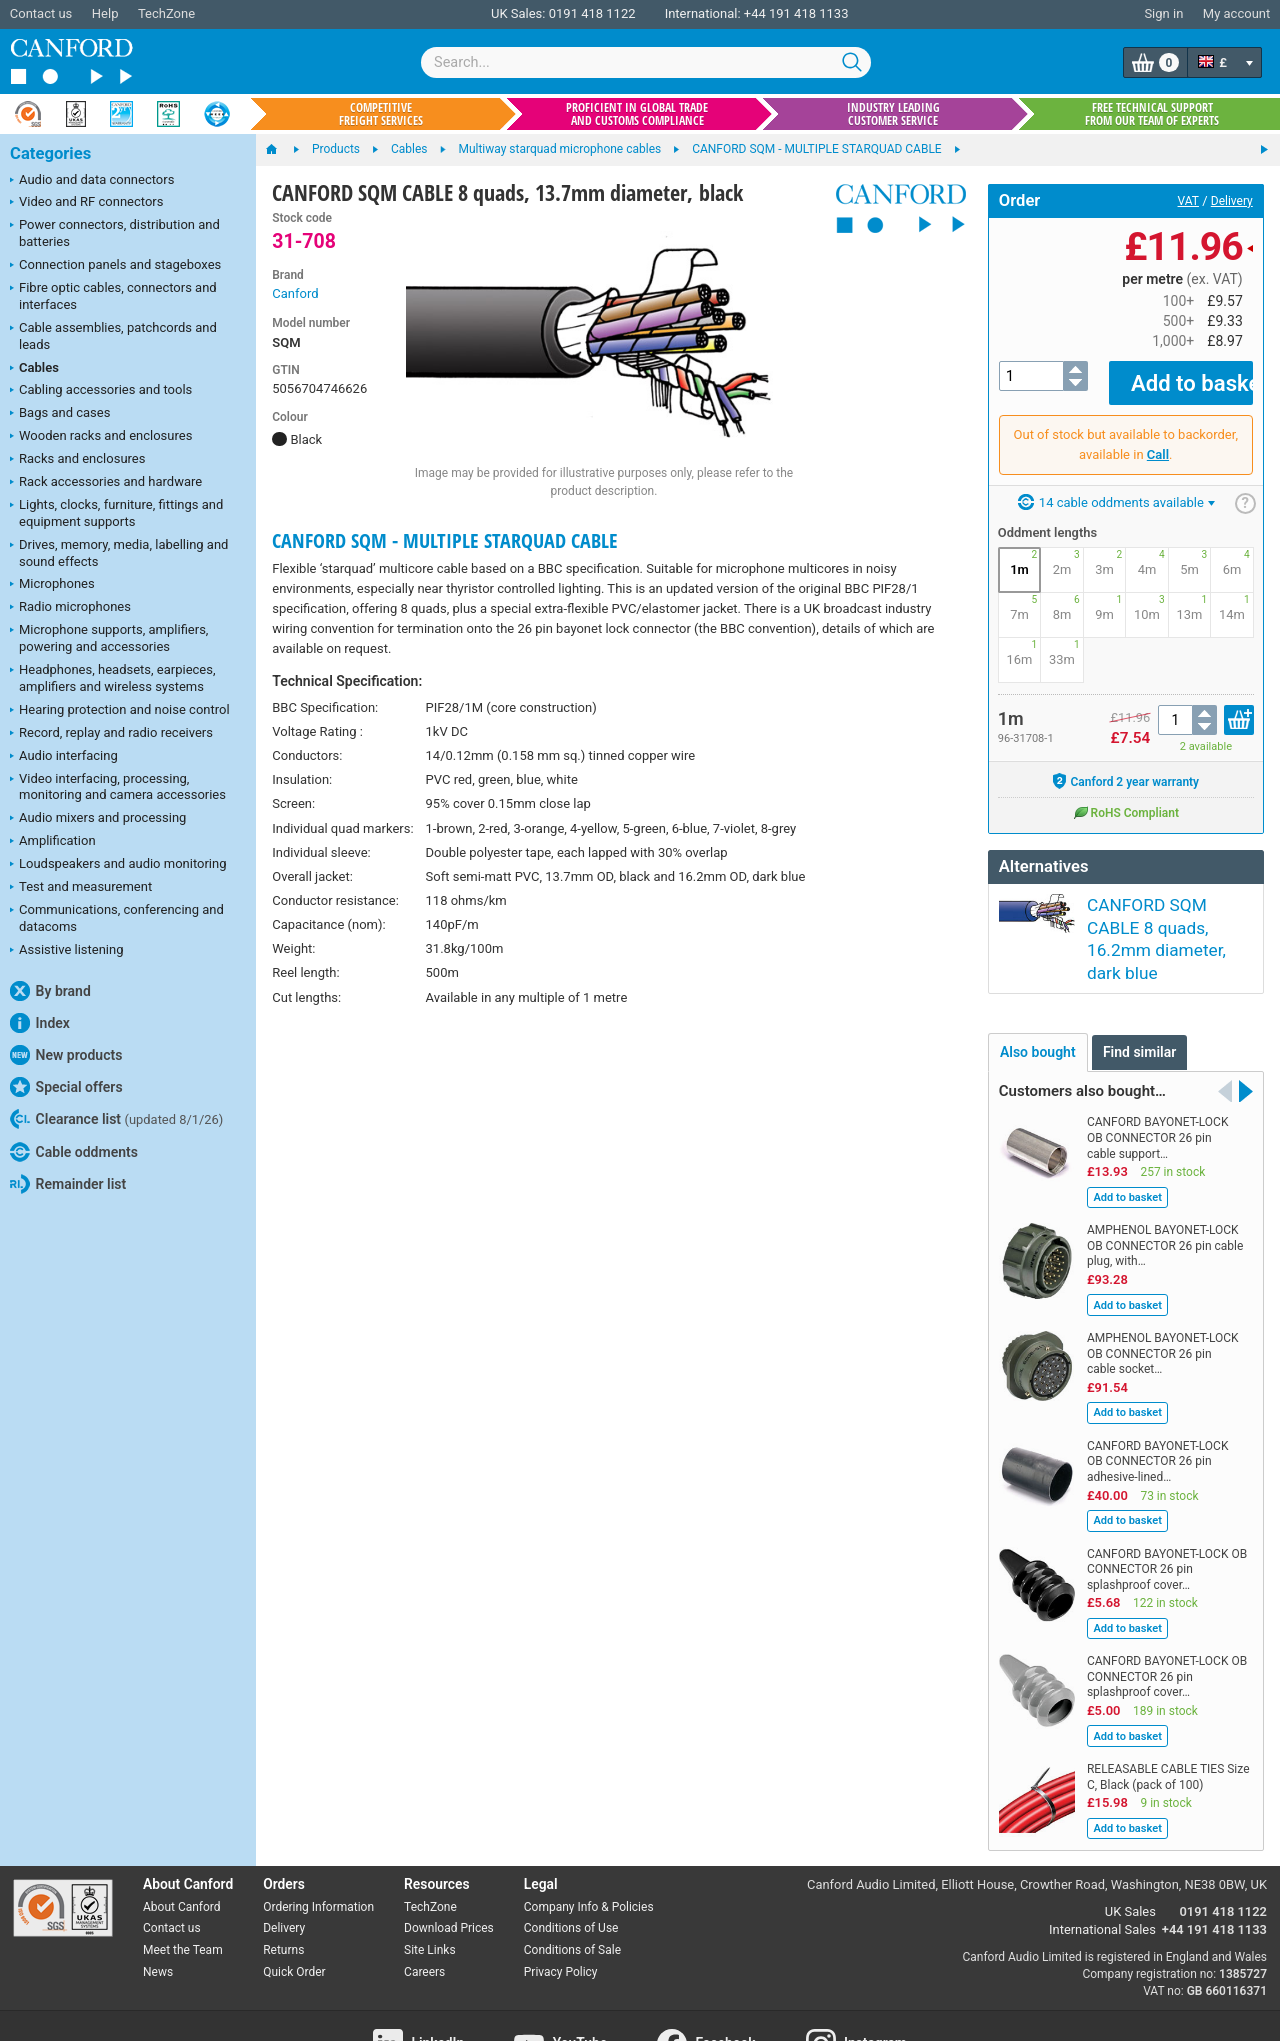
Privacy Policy (561, 1918)
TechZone (166, 13)
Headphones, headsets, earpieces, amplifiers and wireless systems (113, 678)
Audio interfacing (64, 757)
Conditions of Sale (572, 1896)
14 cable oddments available (1116, 488)
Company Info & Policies (589, 1852)
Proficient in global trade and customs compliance (637, 114)
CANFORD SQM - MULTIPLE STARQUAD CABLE (445, 540)
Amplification (53, 842)
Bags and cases (60, 414)
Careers (424, 1918)
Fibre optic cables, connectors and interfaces (113, 296)
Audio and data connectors (92, 181)
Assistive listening (67, 951)
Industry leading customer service (893, 114)
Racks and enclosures (77, 460)
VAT (1188, 201)
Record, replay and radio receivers (111, 734)
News (158, 1918)
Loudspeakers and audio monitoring (118, 865)
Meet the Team (183, 1896)
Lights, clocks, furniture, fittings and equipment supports (116, 513)
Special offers (66, 1087)
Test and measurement (81, 888)
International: (703, 13)
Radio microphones (70, 608)
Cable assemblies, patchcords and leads (113, 336)
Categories (50, 153)
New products (66, 1055)
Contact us (41, 13)
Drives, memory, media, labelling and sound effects (119, 553)
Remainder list (68, 1184)
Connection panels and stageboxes (115, 266)
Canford (295, 293)
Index (40, 1023)
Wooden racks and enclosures (101, 437)
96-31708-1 (1026, 724)
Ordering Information (318, 1852)
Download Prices (449, 1874)
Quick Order (294, 1918)
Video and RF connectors (86, 203)
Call (1158, 439)
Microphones (52, 585)
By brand (50, 991)
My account (1236, 13)
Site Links (430, 1896)
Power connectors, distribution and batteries (115, 233)
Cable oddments (74, 1152)
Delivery (1232, 201)
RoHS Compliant (1126, 798)
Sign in (1163, 13)
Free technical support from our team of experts (1152, 114)
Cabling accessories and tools (101, 391)
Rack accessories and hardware (106, 483)
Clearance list (116, 1119)
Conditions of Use (571, 1874)
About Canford (182, 1852)
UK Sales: (518, 13)
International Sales (1102, 1875)
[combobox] (646, 62)
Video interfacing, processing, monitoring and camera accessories (118, 787)
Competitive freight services (381, 114)
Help (105, 13)
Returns (283, 1896)
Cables (34, 369)
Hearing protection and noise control (120, 711)
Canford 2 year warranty (1125, 767)
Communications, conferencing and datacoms (117, 918)
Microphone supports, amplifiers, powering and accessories (109, 638)
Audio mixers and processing (98, 819)
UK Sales (1130, 1857)
